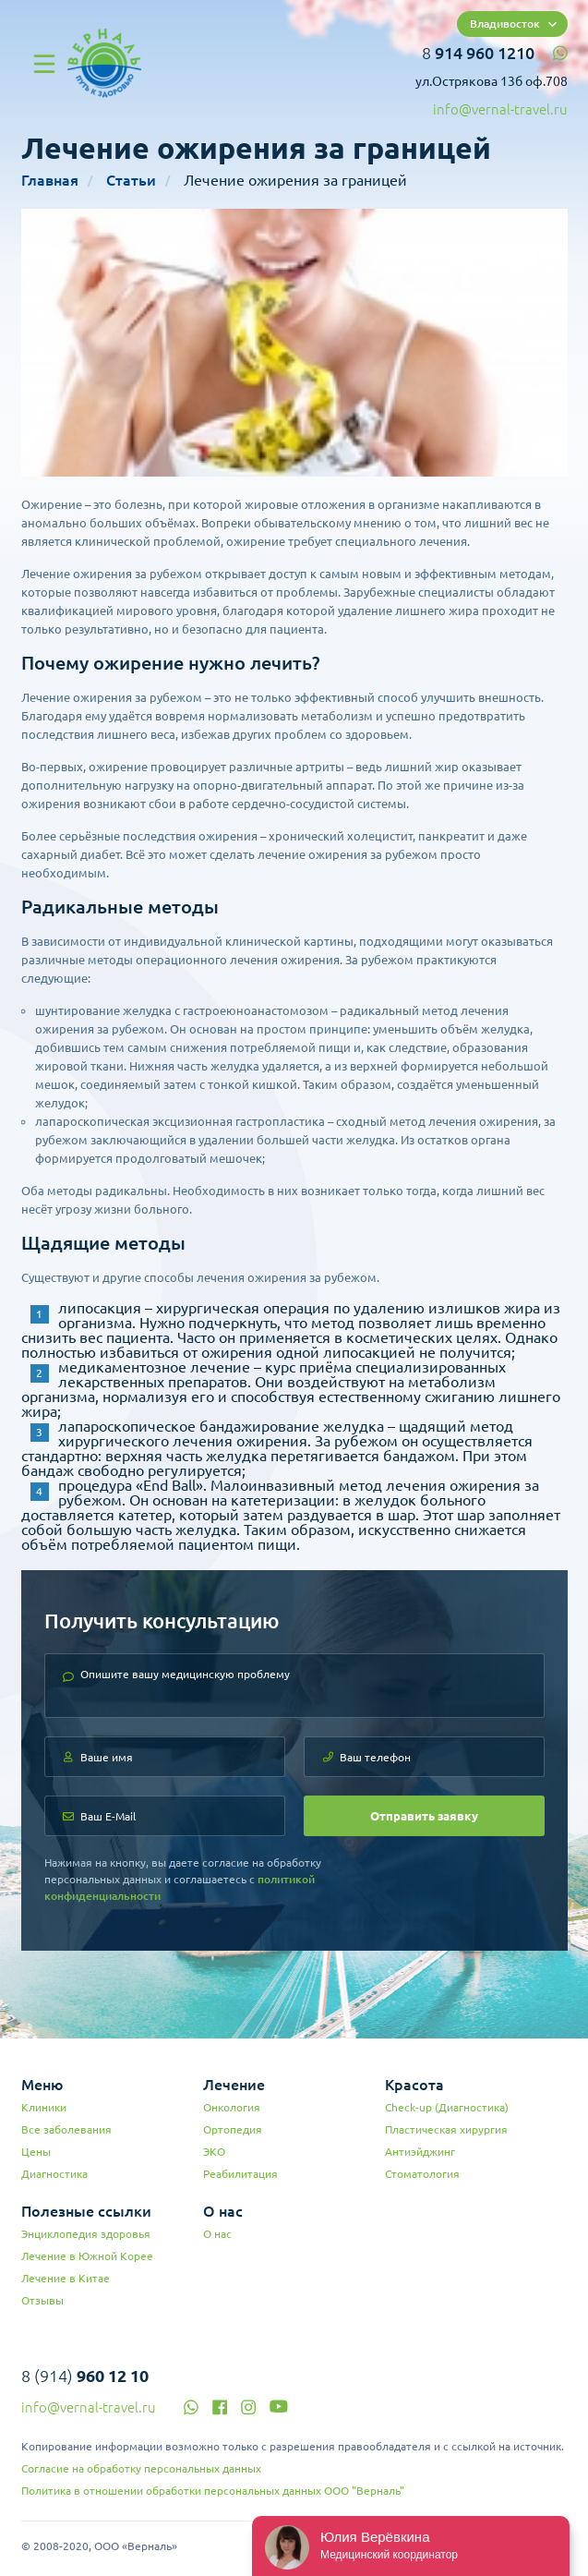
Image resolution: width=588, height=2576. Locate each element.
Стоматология (422, 2174)
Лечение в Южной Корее (87, 2256)
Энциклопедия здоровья (85, 2234)
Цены (36, 2152)
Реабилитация (240, 2174)
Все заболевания (66, 2129)
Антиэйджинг (420, 2152)
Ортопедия (232, 2129)
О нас (217, 2234)
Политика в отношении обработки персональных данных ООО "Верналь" (212, 2491)
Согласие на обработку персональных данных (141, 2468)
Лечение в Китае (65, 2278)
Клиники (43, 2107)
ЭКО (214, 2152)
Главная (49, 180)
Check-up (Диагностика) (447, 2107)
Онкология (231, 2107)
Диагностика (54, 2174)
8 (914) (85, 2375)
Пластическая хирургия (446, 2129)
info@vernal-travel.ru (500, 109)
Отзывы (42, 2300)
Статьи (131, 180)
